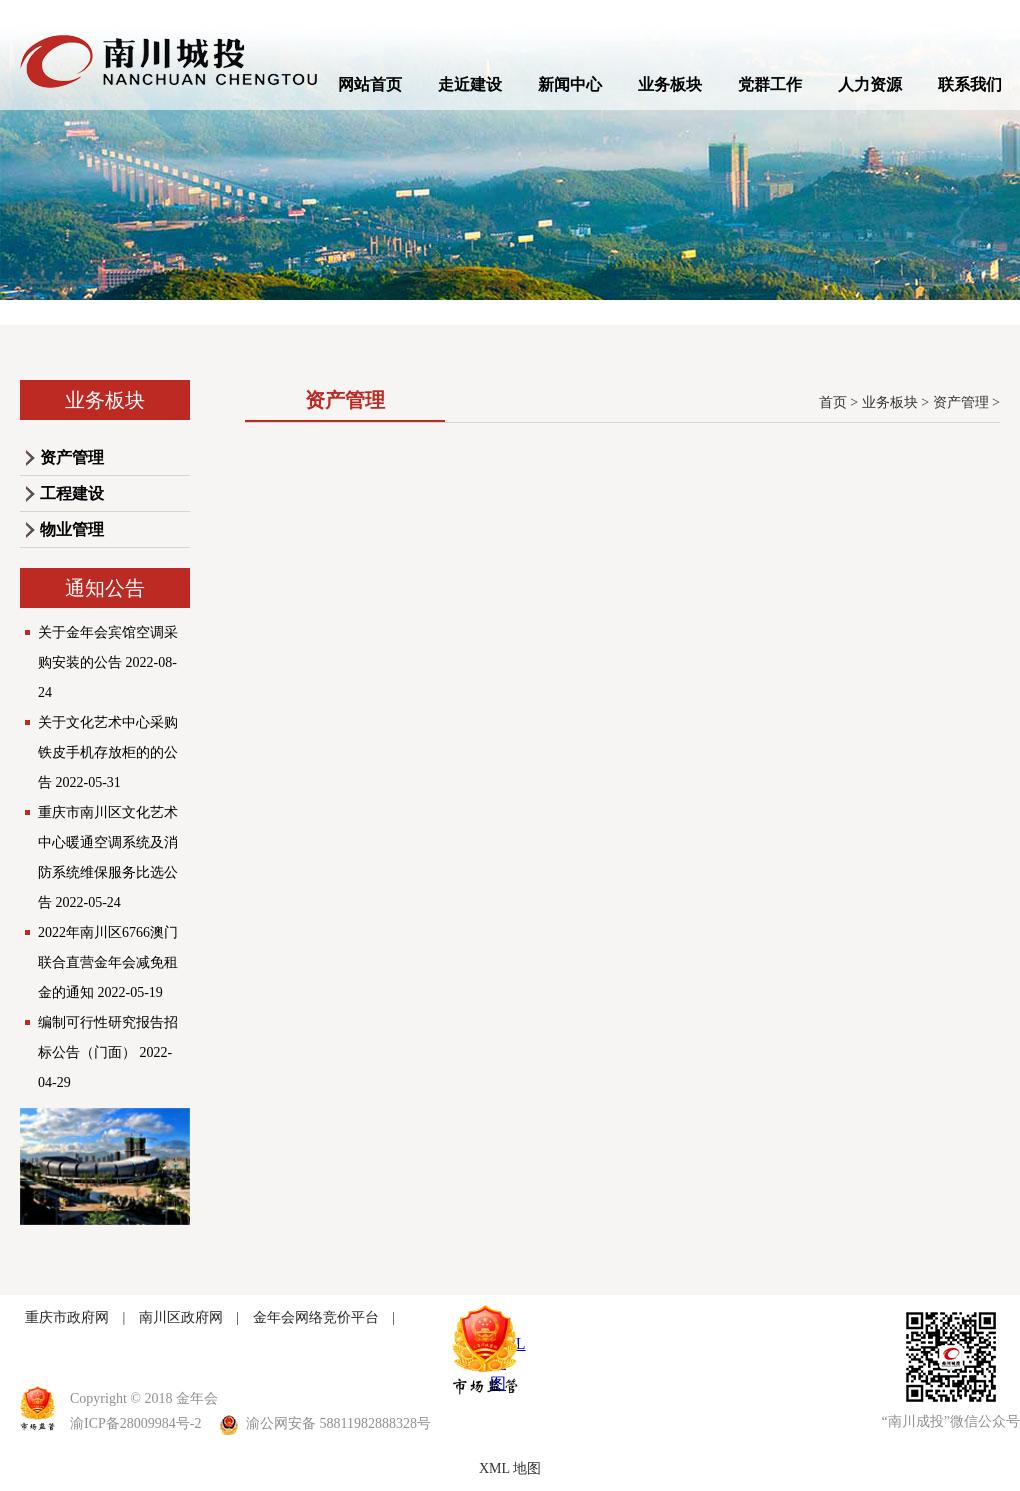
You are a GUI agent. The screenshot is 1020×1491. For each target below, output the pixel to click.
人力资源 (870, 84)
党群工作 (770, 84)
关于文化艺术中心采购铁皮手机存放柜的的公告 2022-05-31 (108, 752)
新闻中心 (570, 84)
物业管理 (72, 529)
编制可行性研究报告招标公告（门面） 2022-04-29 (108, 1052)
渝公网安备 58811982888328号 (326, 1423)
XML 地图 (510, 1468)
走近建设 (470, 84)
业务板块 (670, 84)
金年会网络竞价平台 (316, 1317)
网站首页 (370, 84)
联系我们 (970, 84)
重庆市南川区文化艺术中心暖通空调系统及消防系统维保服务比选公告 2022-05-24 (108, 857)
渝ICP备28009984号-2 (135, 1423)
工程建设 (72, 493)
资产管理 (72, 457)
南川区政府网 (181, 1317)
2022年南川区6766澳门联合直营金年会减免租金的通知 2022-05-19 (108, 962)
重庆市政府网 (67, 1317)
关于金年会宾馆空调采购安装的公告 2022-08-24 (108, 662)
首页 (833, 402)
